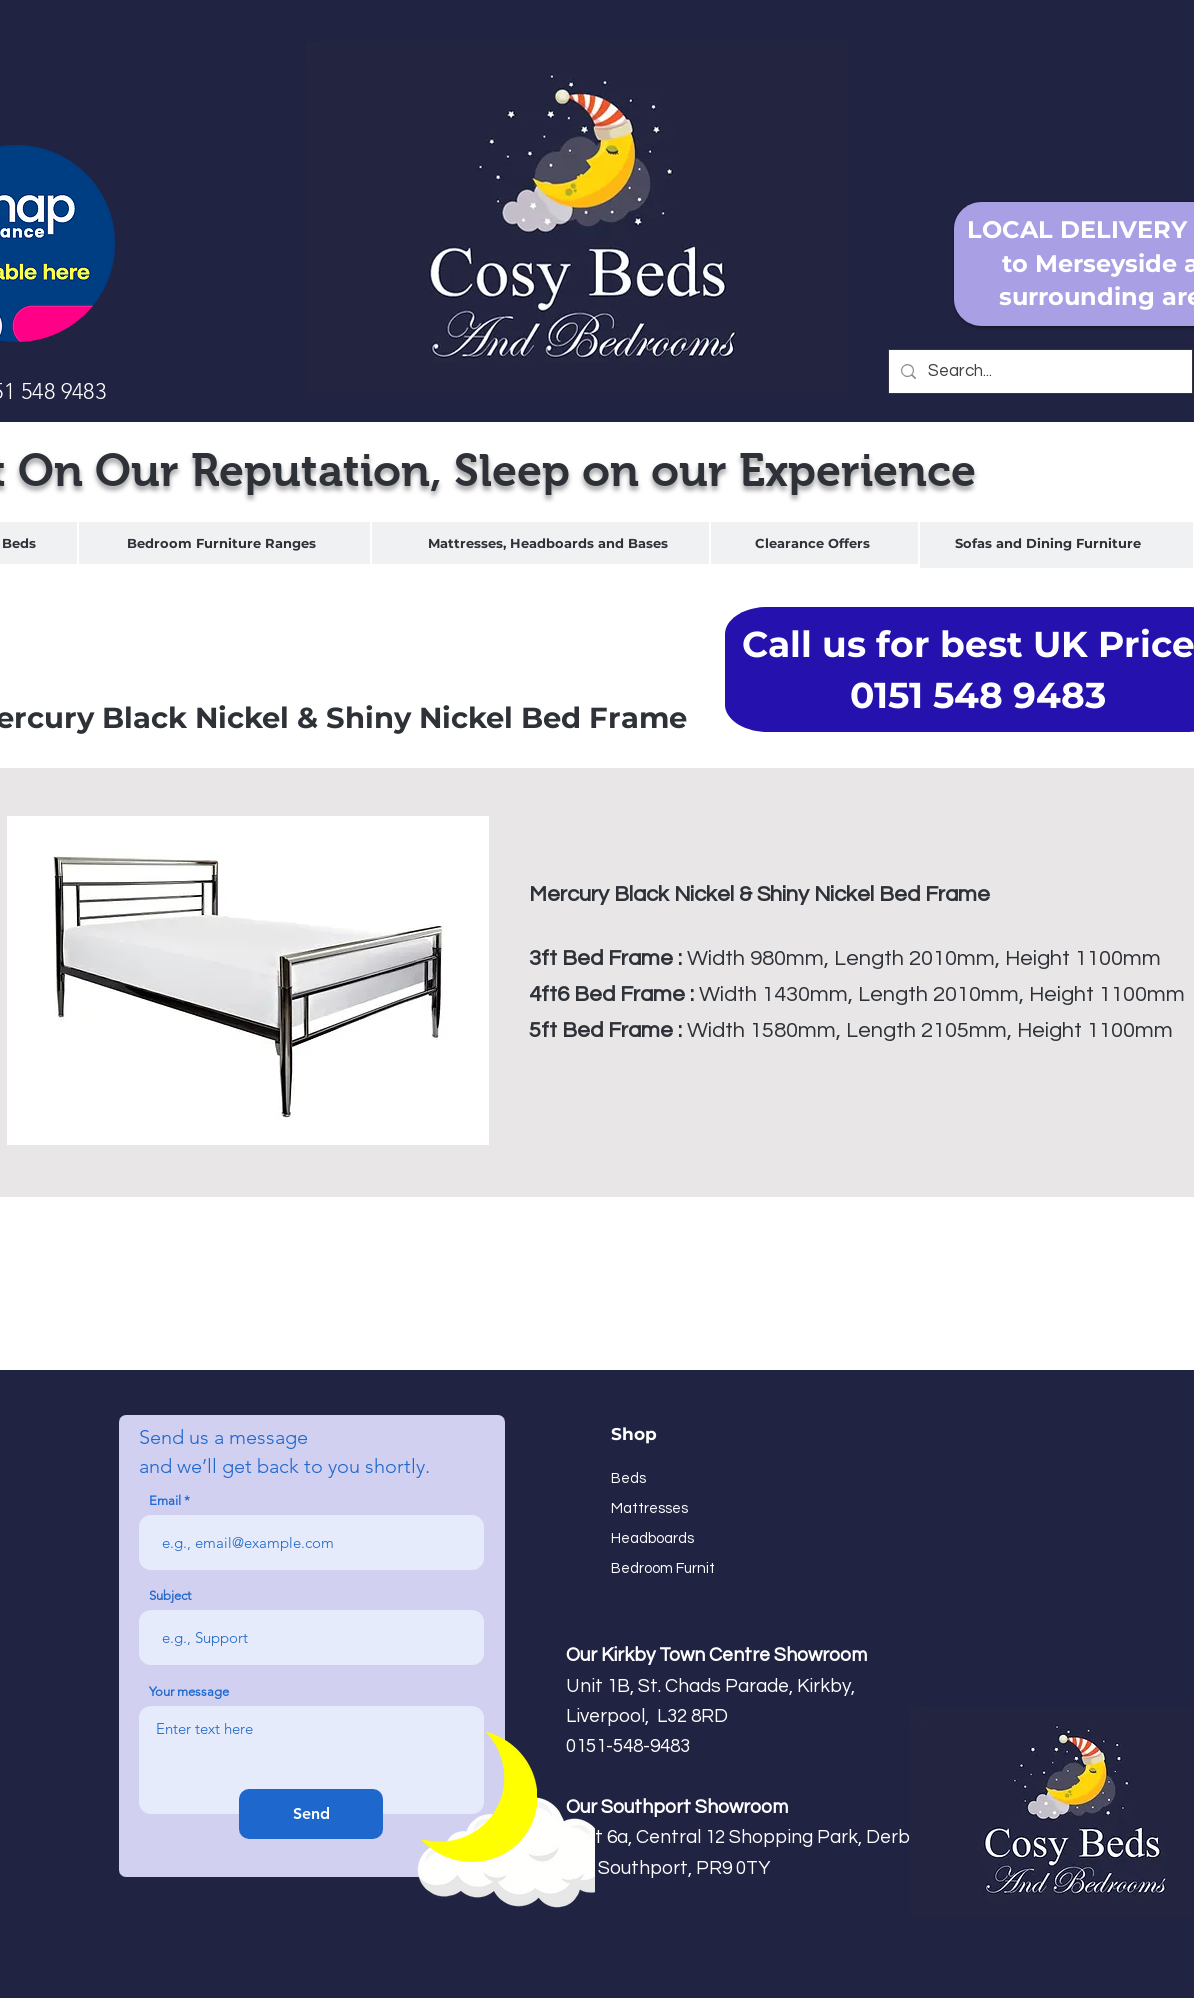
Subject (170, 1595)
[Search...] (1039, 371)
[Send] (311, 1814)
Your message (189, 1691)
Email (165, 1500)
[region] (224, 543)
